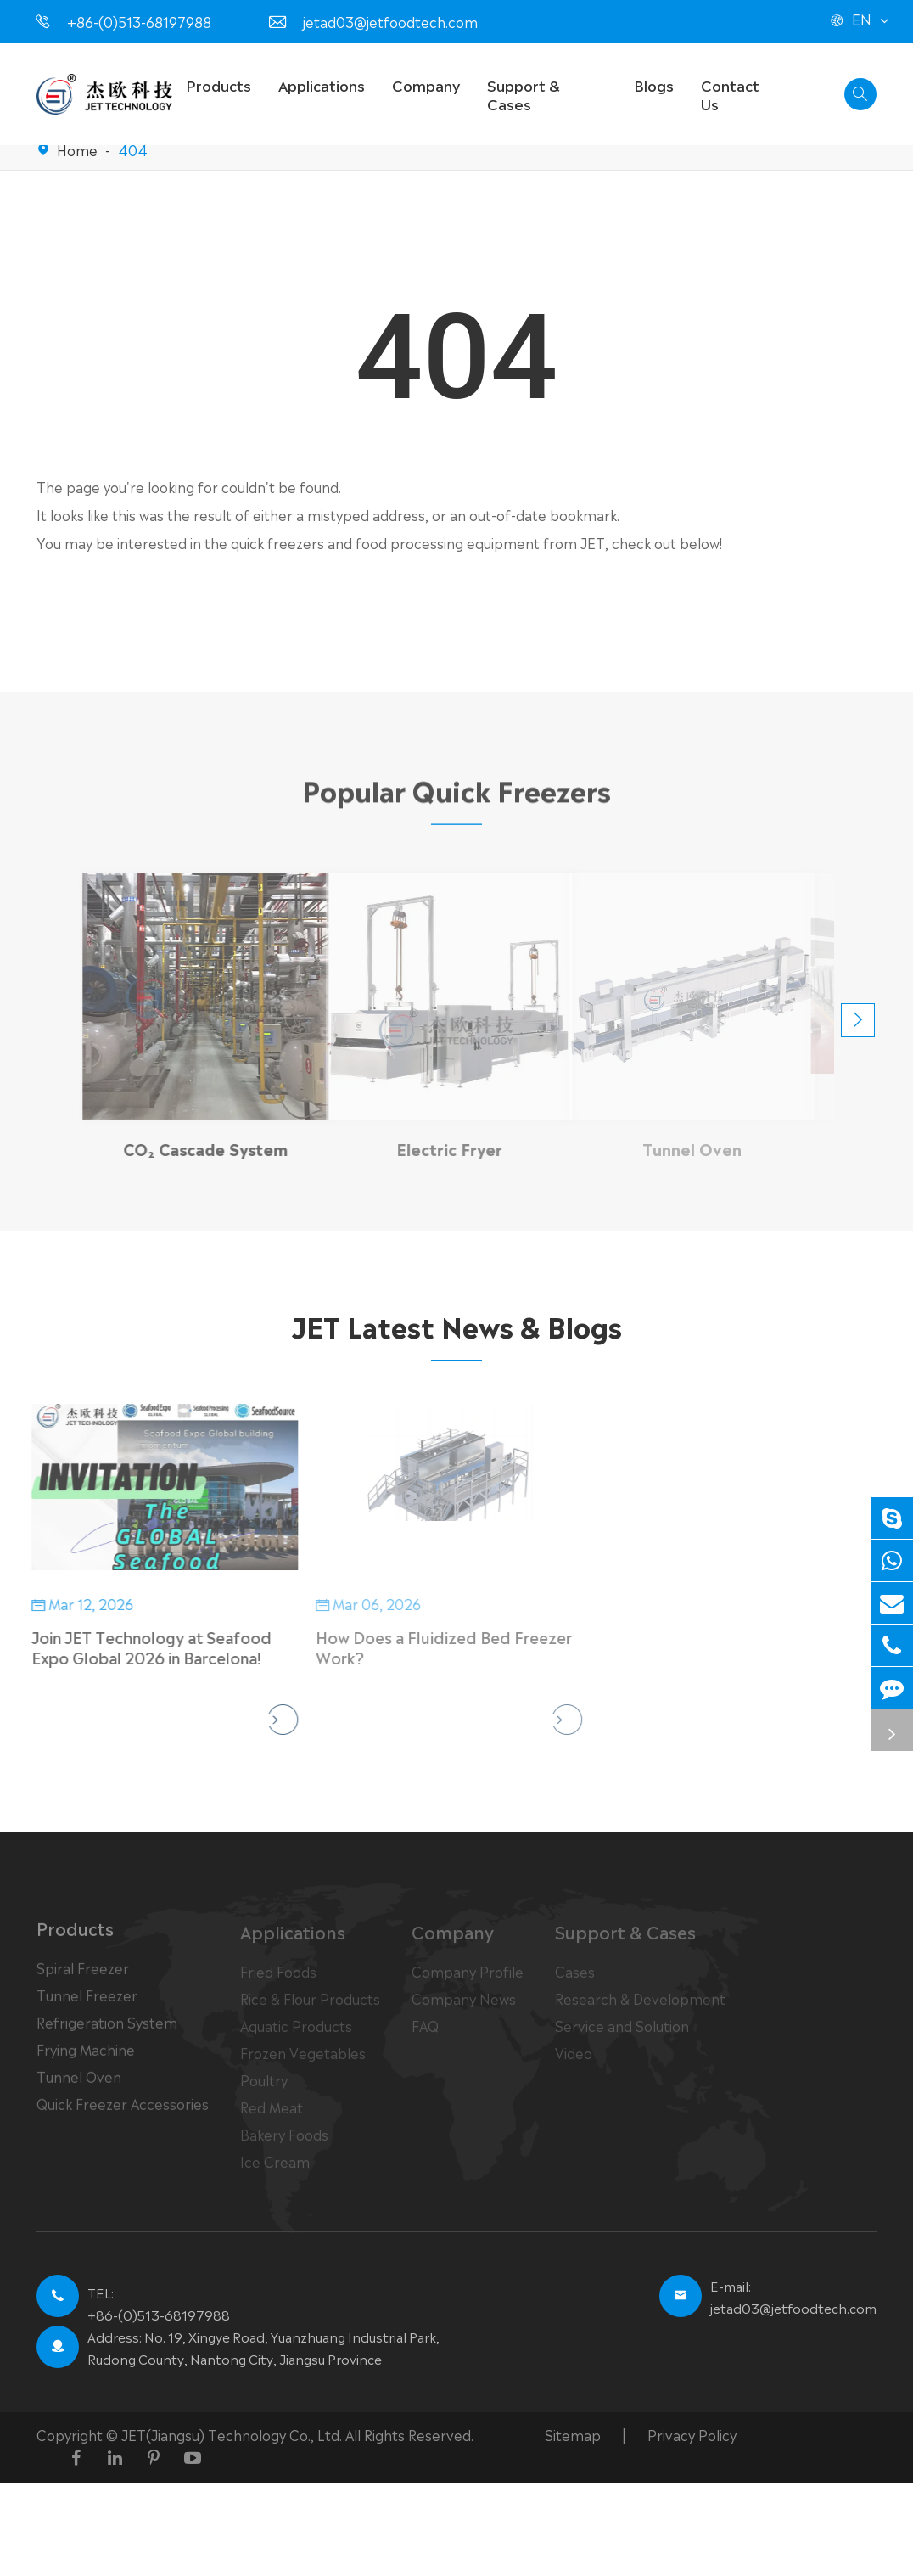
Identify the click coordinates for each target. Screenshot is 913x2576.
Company (426, 84)
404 (133, 149)
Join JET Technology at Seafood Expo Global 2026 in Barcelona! (141, 1647)
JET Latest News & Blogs (456, 1325)
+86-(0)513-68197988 (139, 21)
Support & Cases (523, 94)
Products (218, 84)
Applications (321, 84)
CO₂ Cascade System (195, 1147)
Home (77, 149)
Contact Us (730, 94)
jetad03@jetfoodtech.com (390, 21)
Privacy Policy (692, 2434)
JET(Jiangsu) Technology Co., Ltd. (233, 2434)
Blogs (654, 84)
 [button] (857, 1020)
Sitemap (573, 2434)
